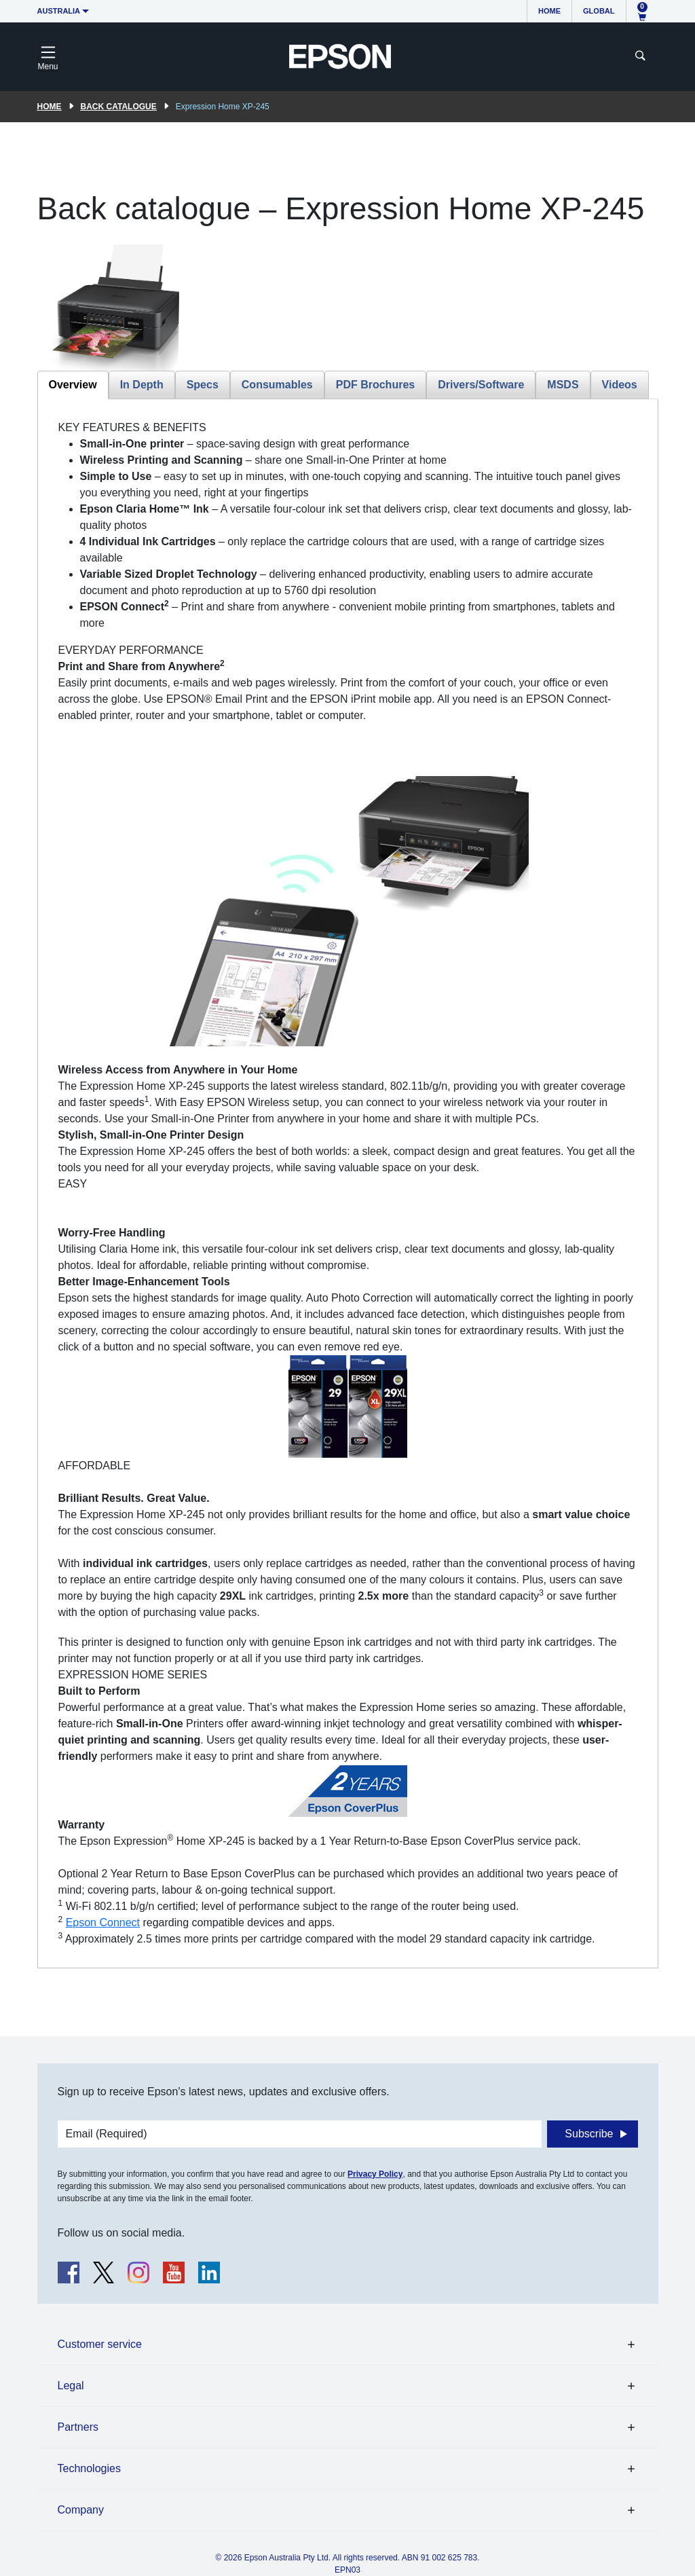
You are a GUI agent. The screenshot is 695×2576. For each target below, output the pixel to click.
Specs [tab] (203, 384)
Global (598, 11)
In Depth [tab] (142, 384)
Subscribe (589, 2133)
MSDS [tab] (562, 384)
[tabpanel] (347, 1183)
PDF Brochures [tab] (375, 384)
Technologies (89, 2468)
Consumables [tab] (277, 384)
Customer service (100, 2344)
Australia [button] (59, 11)
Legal (71, 2385)
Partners (78, 2427)
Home (549, 11)
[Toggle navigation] (48, 56)
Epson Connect (103, 1922)
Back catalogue (119, 106)
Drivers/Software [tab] (481, 384)
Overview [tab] (73, 384)
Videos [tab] (619, 384)
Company (81, 2510)
